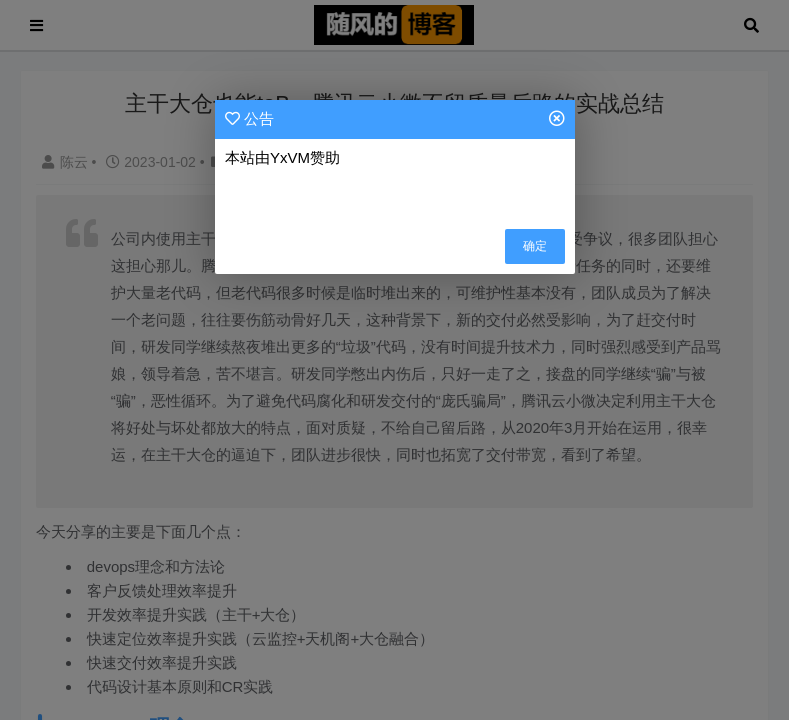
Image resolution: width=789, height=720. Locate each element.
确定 (535, 246)
